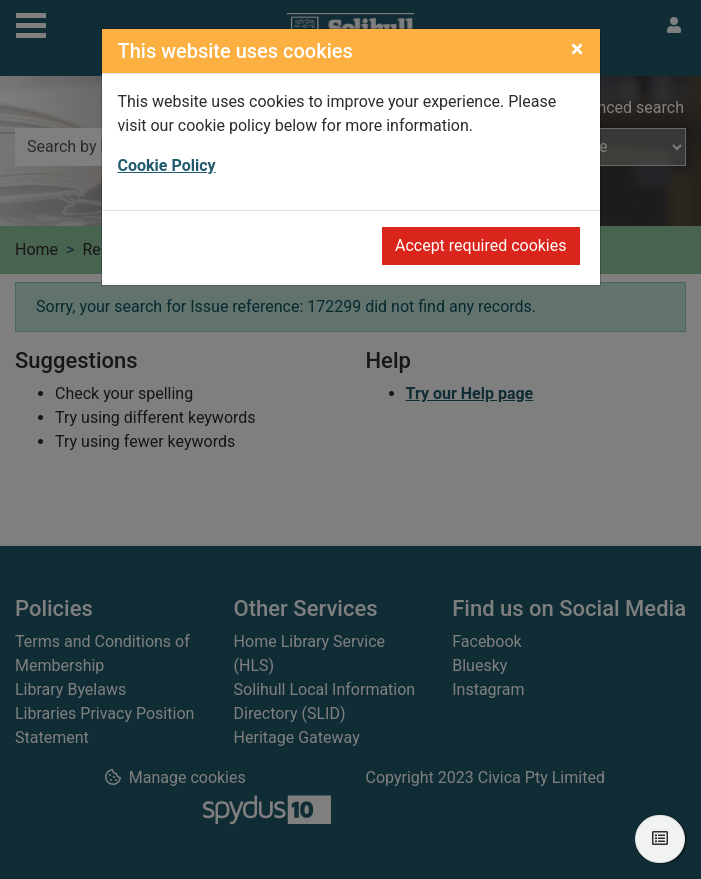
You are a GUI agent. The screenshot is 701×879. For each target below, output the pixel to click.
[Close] (577, 49)
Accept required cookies (481, 245)
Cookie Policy (167, 165)
